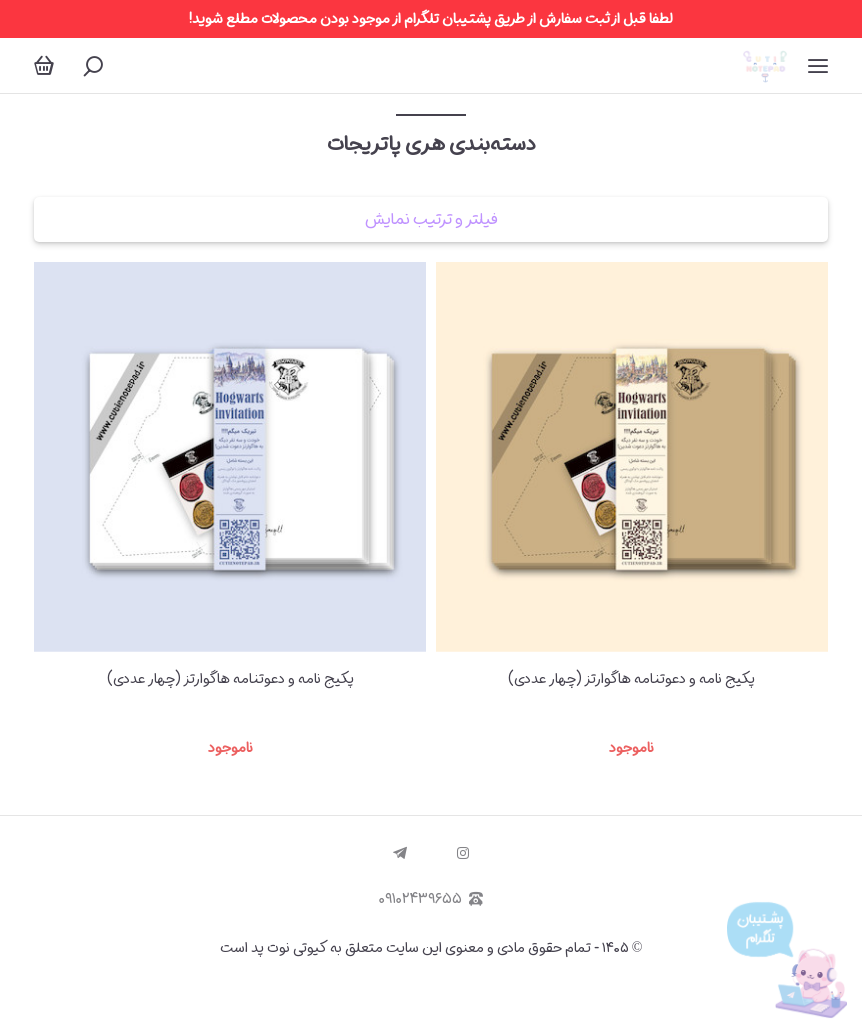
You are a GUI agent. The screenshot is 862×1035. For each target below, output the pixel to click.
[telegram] (400, 854)
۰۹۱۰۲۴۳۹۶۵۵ (431, 899)
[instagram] (463, 854)
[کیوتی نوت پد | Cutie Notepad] (764, 65)
